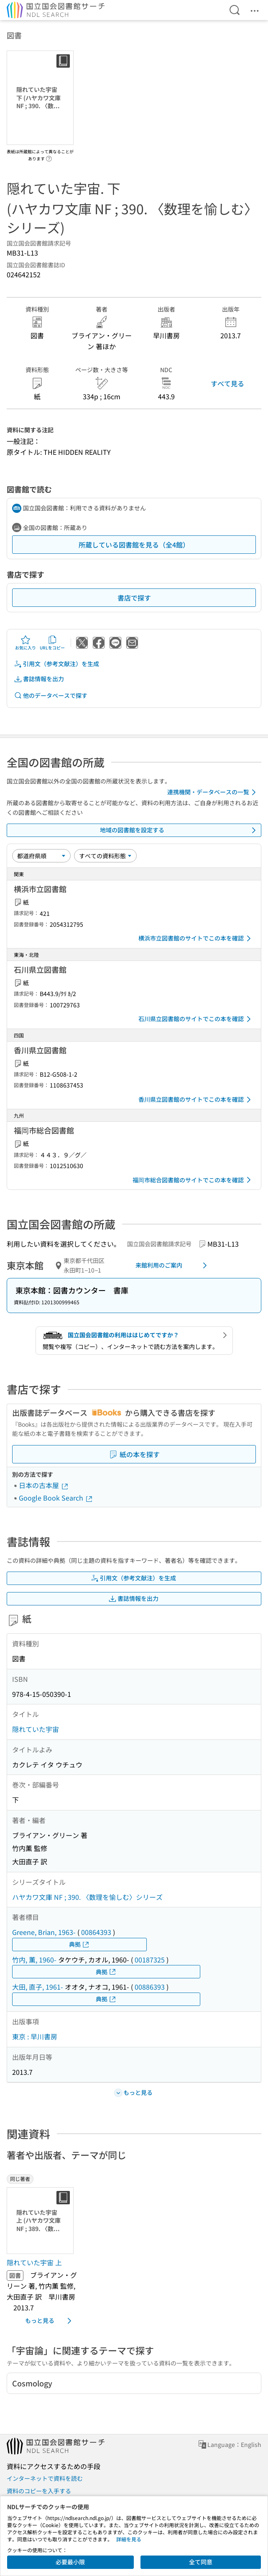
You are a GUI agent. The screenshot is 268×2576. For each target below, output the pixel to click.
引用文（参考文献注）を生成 (56, 663)
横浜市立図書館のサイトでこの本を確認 (196, 938)
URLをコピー (52, 643)
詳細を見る (128, 2539)
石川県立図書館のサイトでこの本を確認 (196, 1019)
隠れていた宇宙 (35, 1729)
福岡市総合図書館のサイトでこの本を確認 (193, 1180)
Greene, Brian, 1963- (44, 1932)
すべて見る (227, 383)
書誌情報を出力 (39, 678)
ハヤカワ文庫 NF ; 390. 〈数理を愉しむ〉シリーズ (87, 1897)
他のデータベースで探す (50, 695)
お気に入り (25, 643)
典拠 (79, 1944)
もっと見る (49, 2321)
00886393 (150, 1987)
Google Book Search (56, 1498)
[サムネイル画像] (42, 2220)
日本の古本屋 (44, 1485)
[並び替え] (41, 855)
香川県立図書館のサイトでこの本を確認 (196, 1100)
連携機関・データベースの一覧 (213, 792)
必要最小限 (70, 2562)
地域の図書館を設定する (179, 830)
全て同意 (200, 2562)
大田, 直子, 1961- (37, 1987)
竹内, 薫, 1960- (34, 1960)
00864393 (96, 1932)
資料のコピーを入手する (39, 2491)
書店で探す (134, 598)
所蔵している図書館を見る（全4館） (134, 545)
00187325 (150, 1960)
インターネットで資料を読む (45, 2478)
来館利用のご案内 (172, 1265)
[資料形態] (105, 855)
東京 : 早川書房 (34, 2036)
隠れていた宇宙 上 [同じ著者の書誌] (34, 2262)
